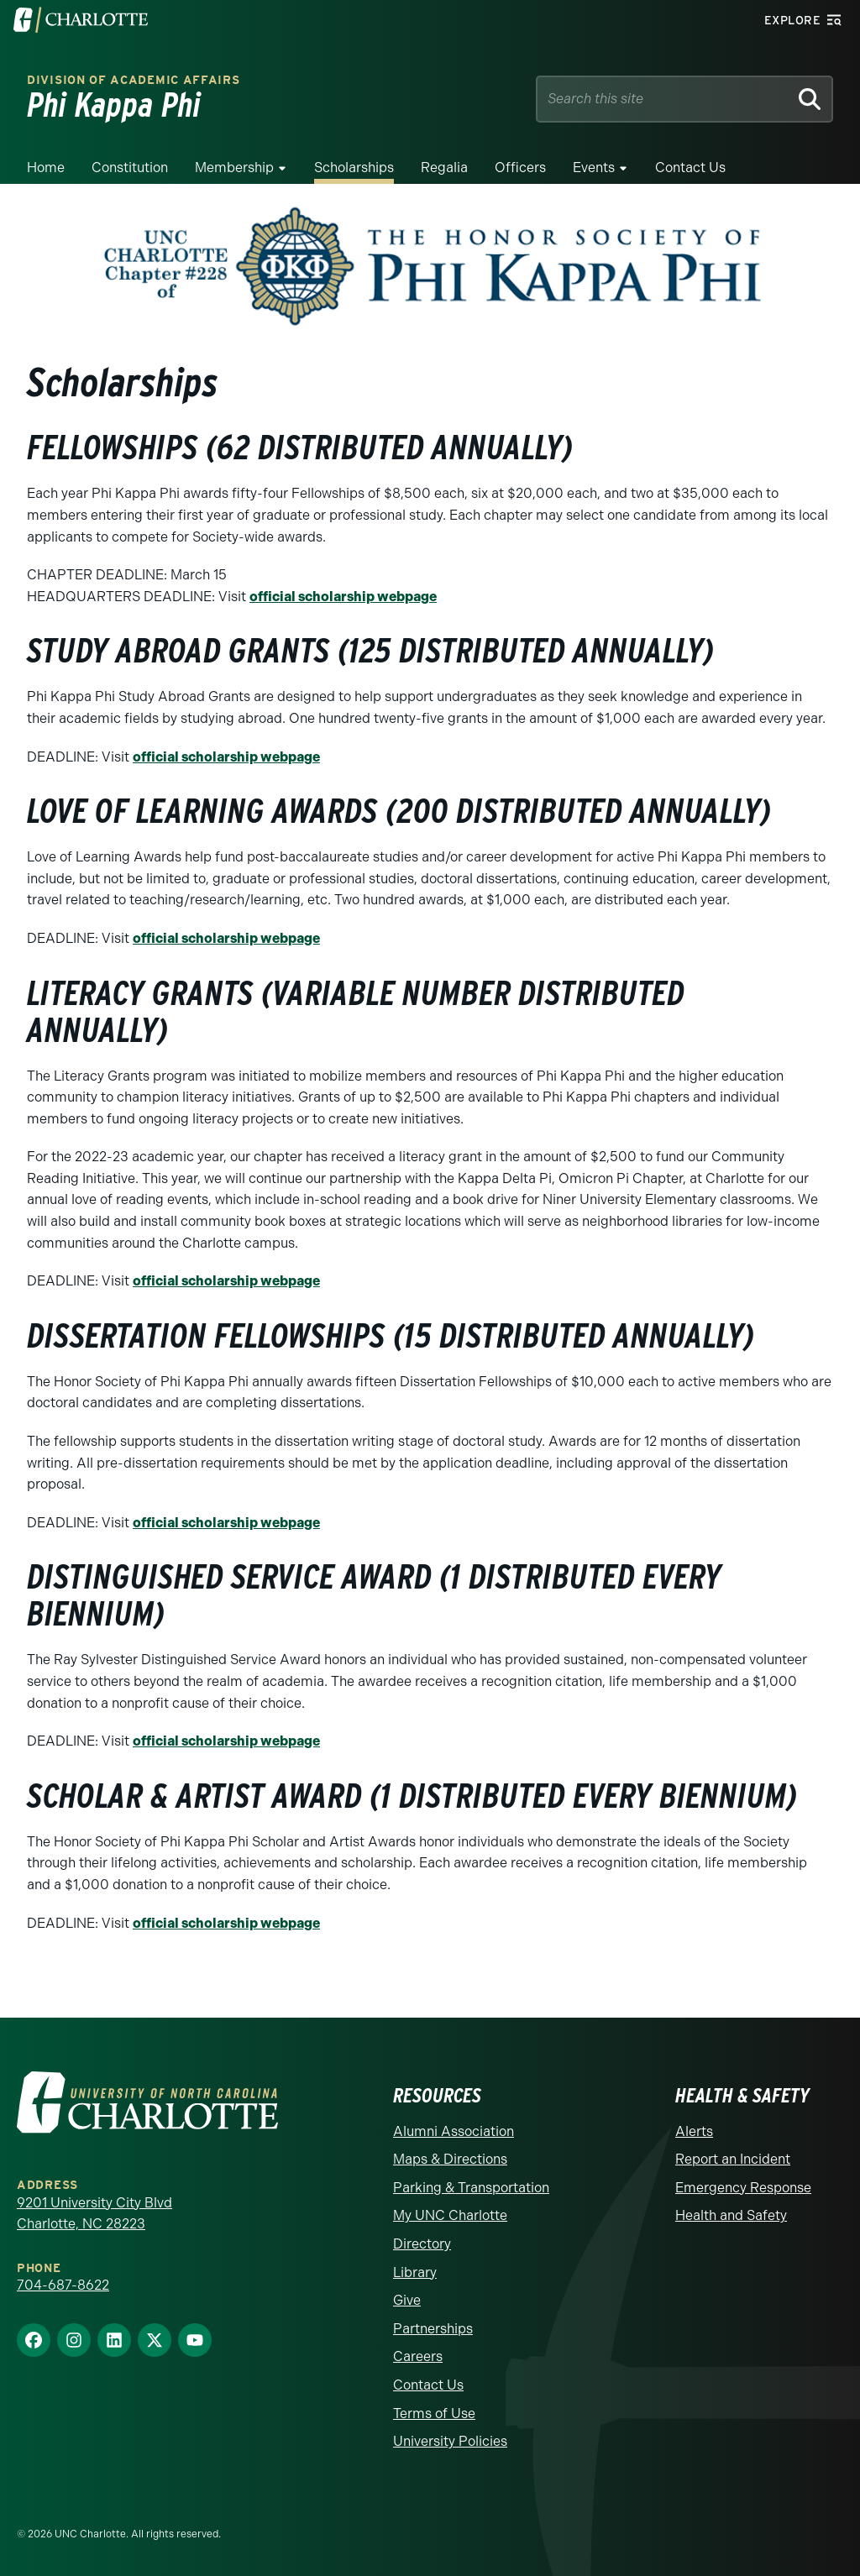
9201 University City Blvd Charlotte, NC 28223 (94, 2214)
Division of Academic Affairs (133, 80)
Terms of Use (434, 2414)
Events (594, 167)
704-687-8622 (63, 2285)
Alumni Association (453, 2131)
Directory (422, 2244)
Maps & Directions (450, 2159)
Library (415, 2272)
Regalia (444, 167)
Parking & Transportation (471, 2188)
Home (46, 167)
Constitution (130, 167)
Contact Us (690, 167)
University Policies (450, 2441)
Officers (520, 167)
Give (407, 2300)
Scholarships (354, 167)
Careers (418, 2356)
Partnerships (433, 2329)
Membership (234, 167)
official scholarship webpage (343, 597)
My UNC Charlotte (450, 2215)
